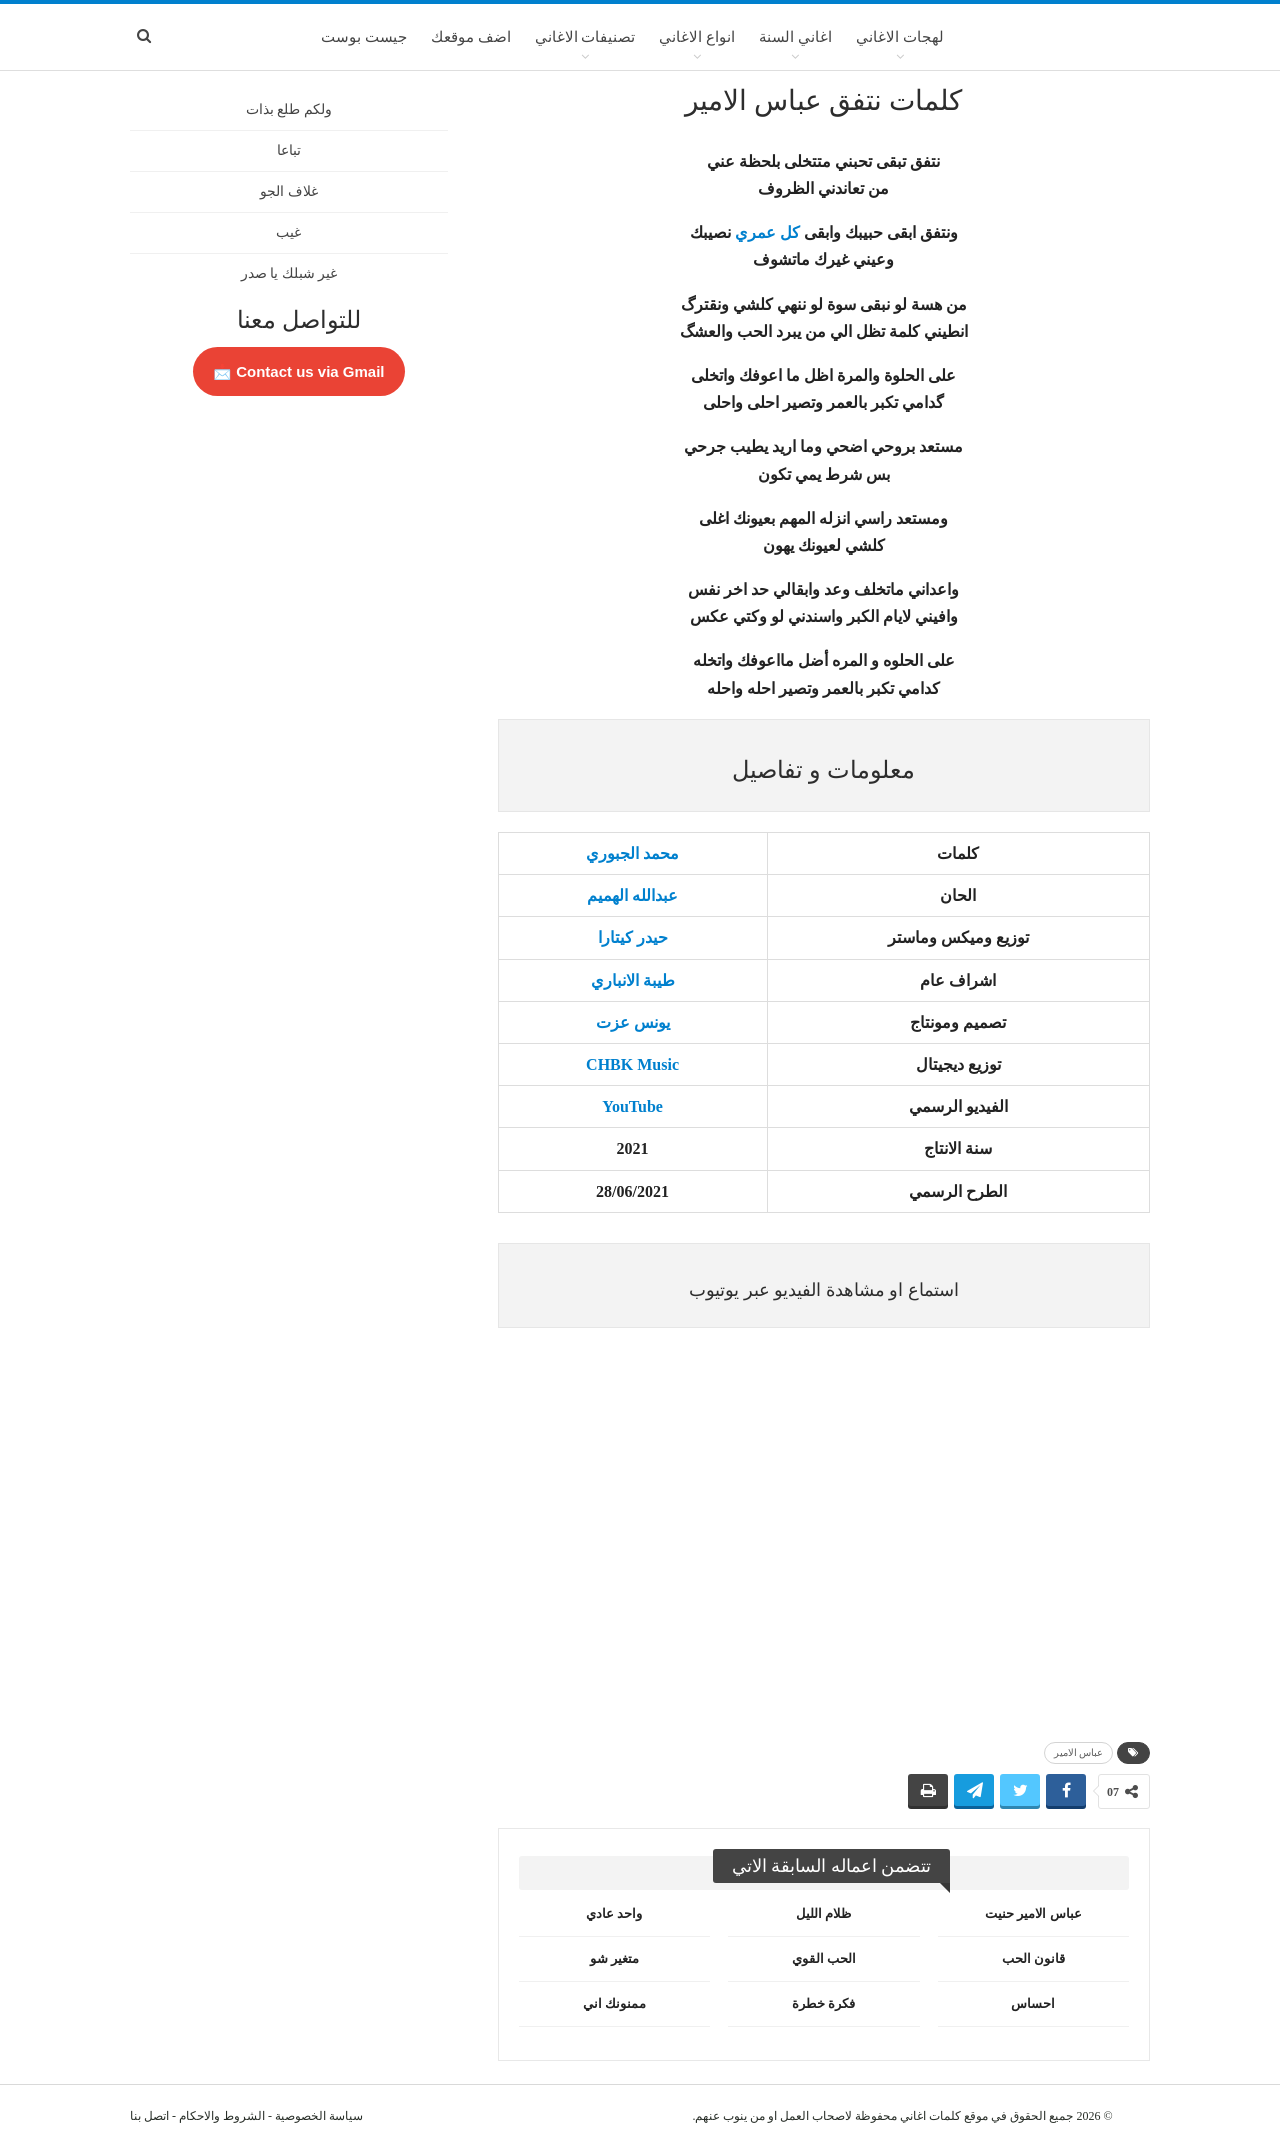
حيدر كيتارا (633, 937)
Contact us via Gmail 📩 (299, 371)
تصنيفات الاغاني (585, 37)
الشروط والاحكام (222, 2116)
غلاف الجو (289, 191)
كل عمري (767, 232)
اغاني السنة (795, 37)
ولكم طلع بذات (289, 109)
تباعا (289, 150)
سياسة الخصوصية (319, 2116)
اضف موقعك (471, 37)
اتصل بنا (149, 2116)
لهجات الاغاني (900, 37)
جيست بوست (364, 37)
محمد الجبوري (632, 853)
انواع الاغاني (697, 37)
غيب (288, 232)
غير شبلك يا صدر (289, 273)
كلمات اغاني (930, 2116)
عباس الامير (1079, 1752)
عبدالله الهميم (632, 895)
